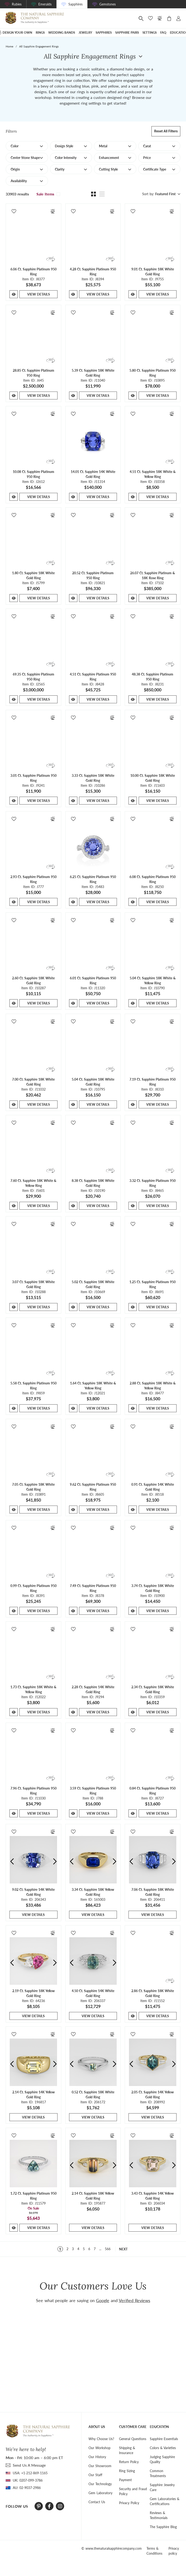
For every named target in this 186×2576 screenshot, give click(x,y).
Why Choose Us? (101, 2439)
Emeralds (45, 4)
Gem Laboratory (100, 2493)
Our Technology (100, 2484)
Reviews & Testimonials (159, 2515)
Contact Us (97, 2502)
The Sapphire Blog (163, 2527)
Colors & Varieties (163, 2448)
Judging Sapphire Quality (162, 2459)
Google (102, 2300)
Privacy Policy (129, 2503)
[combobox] (167, 194)
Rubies (17, 4)
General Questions (132, 2439)
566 (108, 2249)
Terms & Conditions (154, 2550)
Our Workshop (100, 2448)
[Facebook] (49, 2506)
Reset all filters (166, 131)
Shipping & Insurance (127, 2450)
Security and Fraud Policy (133, 2491)
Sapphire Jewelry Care (162, 2487)
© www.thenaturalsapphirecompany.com (111, 2548)
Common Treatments (158, 2473)
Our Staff (95, 2475)
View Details (38, 294)
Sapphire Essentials (164, 2439)
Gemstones (107, 4)
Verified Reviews (134, 2300)
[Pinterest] (38, 2506)
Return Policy (129, 2462)
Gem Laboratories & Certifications (164, 2501)
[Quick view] (13, 294)
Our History (97, 2457)
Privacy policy (173, 2550)
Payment (125, 2480)
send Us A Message (29, 2465)
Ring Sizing (127, 2471)
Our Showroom (100, 2466)
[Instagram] (60, 2506)
